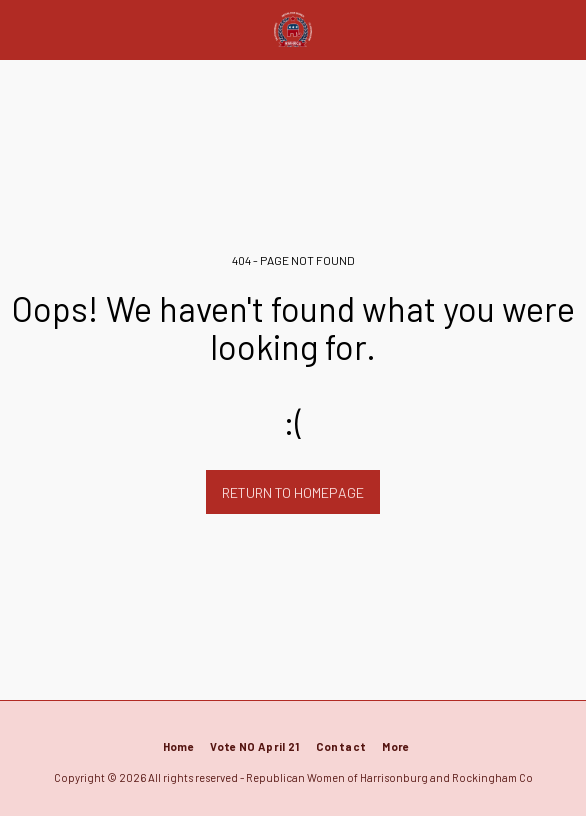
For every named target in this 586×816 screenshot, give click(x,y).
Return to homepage (293, 492)
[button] (22, 29)
